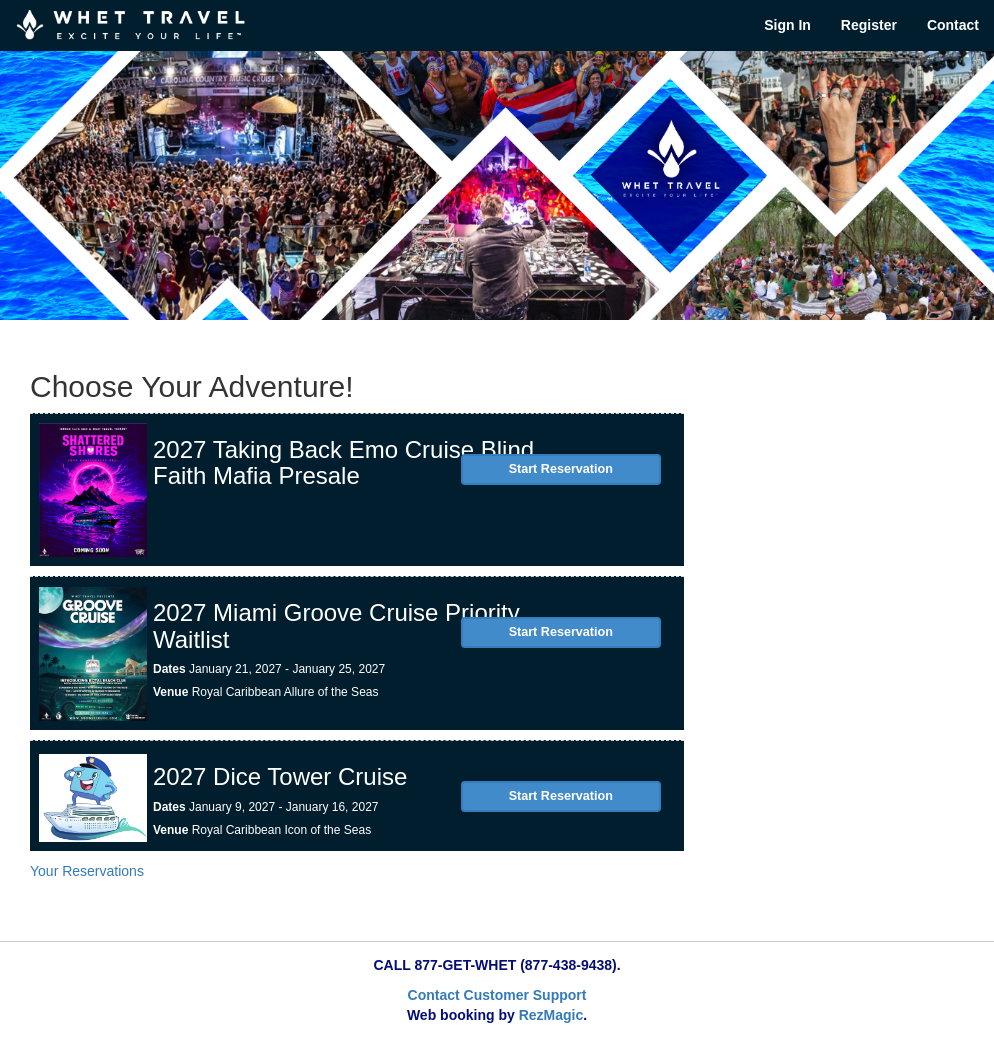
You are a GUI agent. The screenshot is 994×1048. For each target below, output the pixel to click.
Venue (170, 692)
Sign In (787, 25)
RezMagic (551, 1015)
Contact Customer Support (497, 995)
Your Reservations (87, 871)
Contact (953, 25)
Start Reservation (561, 469)
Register (869, 25)
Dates (169, 669)
